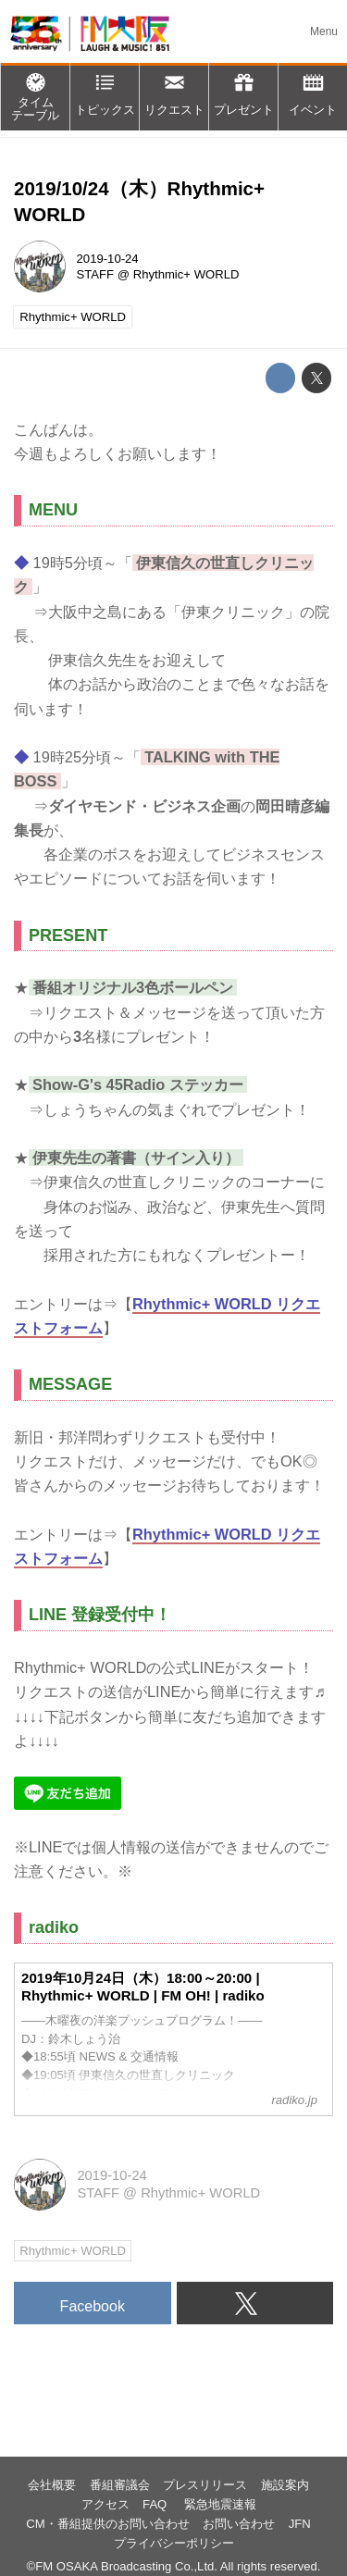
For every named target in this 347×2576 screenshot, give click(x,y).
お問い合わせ (239, 2524)
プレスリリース (205, 2485)
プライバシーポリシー (174, 2543)
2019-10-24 (108, 259)
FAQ (156, 2504)
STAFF (96, 274)
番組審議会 (120, 2485)
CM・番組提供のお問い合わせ (107, 2524)
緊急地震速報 (220, 2504)
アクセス (105, 2504)
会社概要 (52, 2485)
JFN (300, 2524)
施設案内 (285, 2485)
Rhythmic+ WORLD (186, 274)
